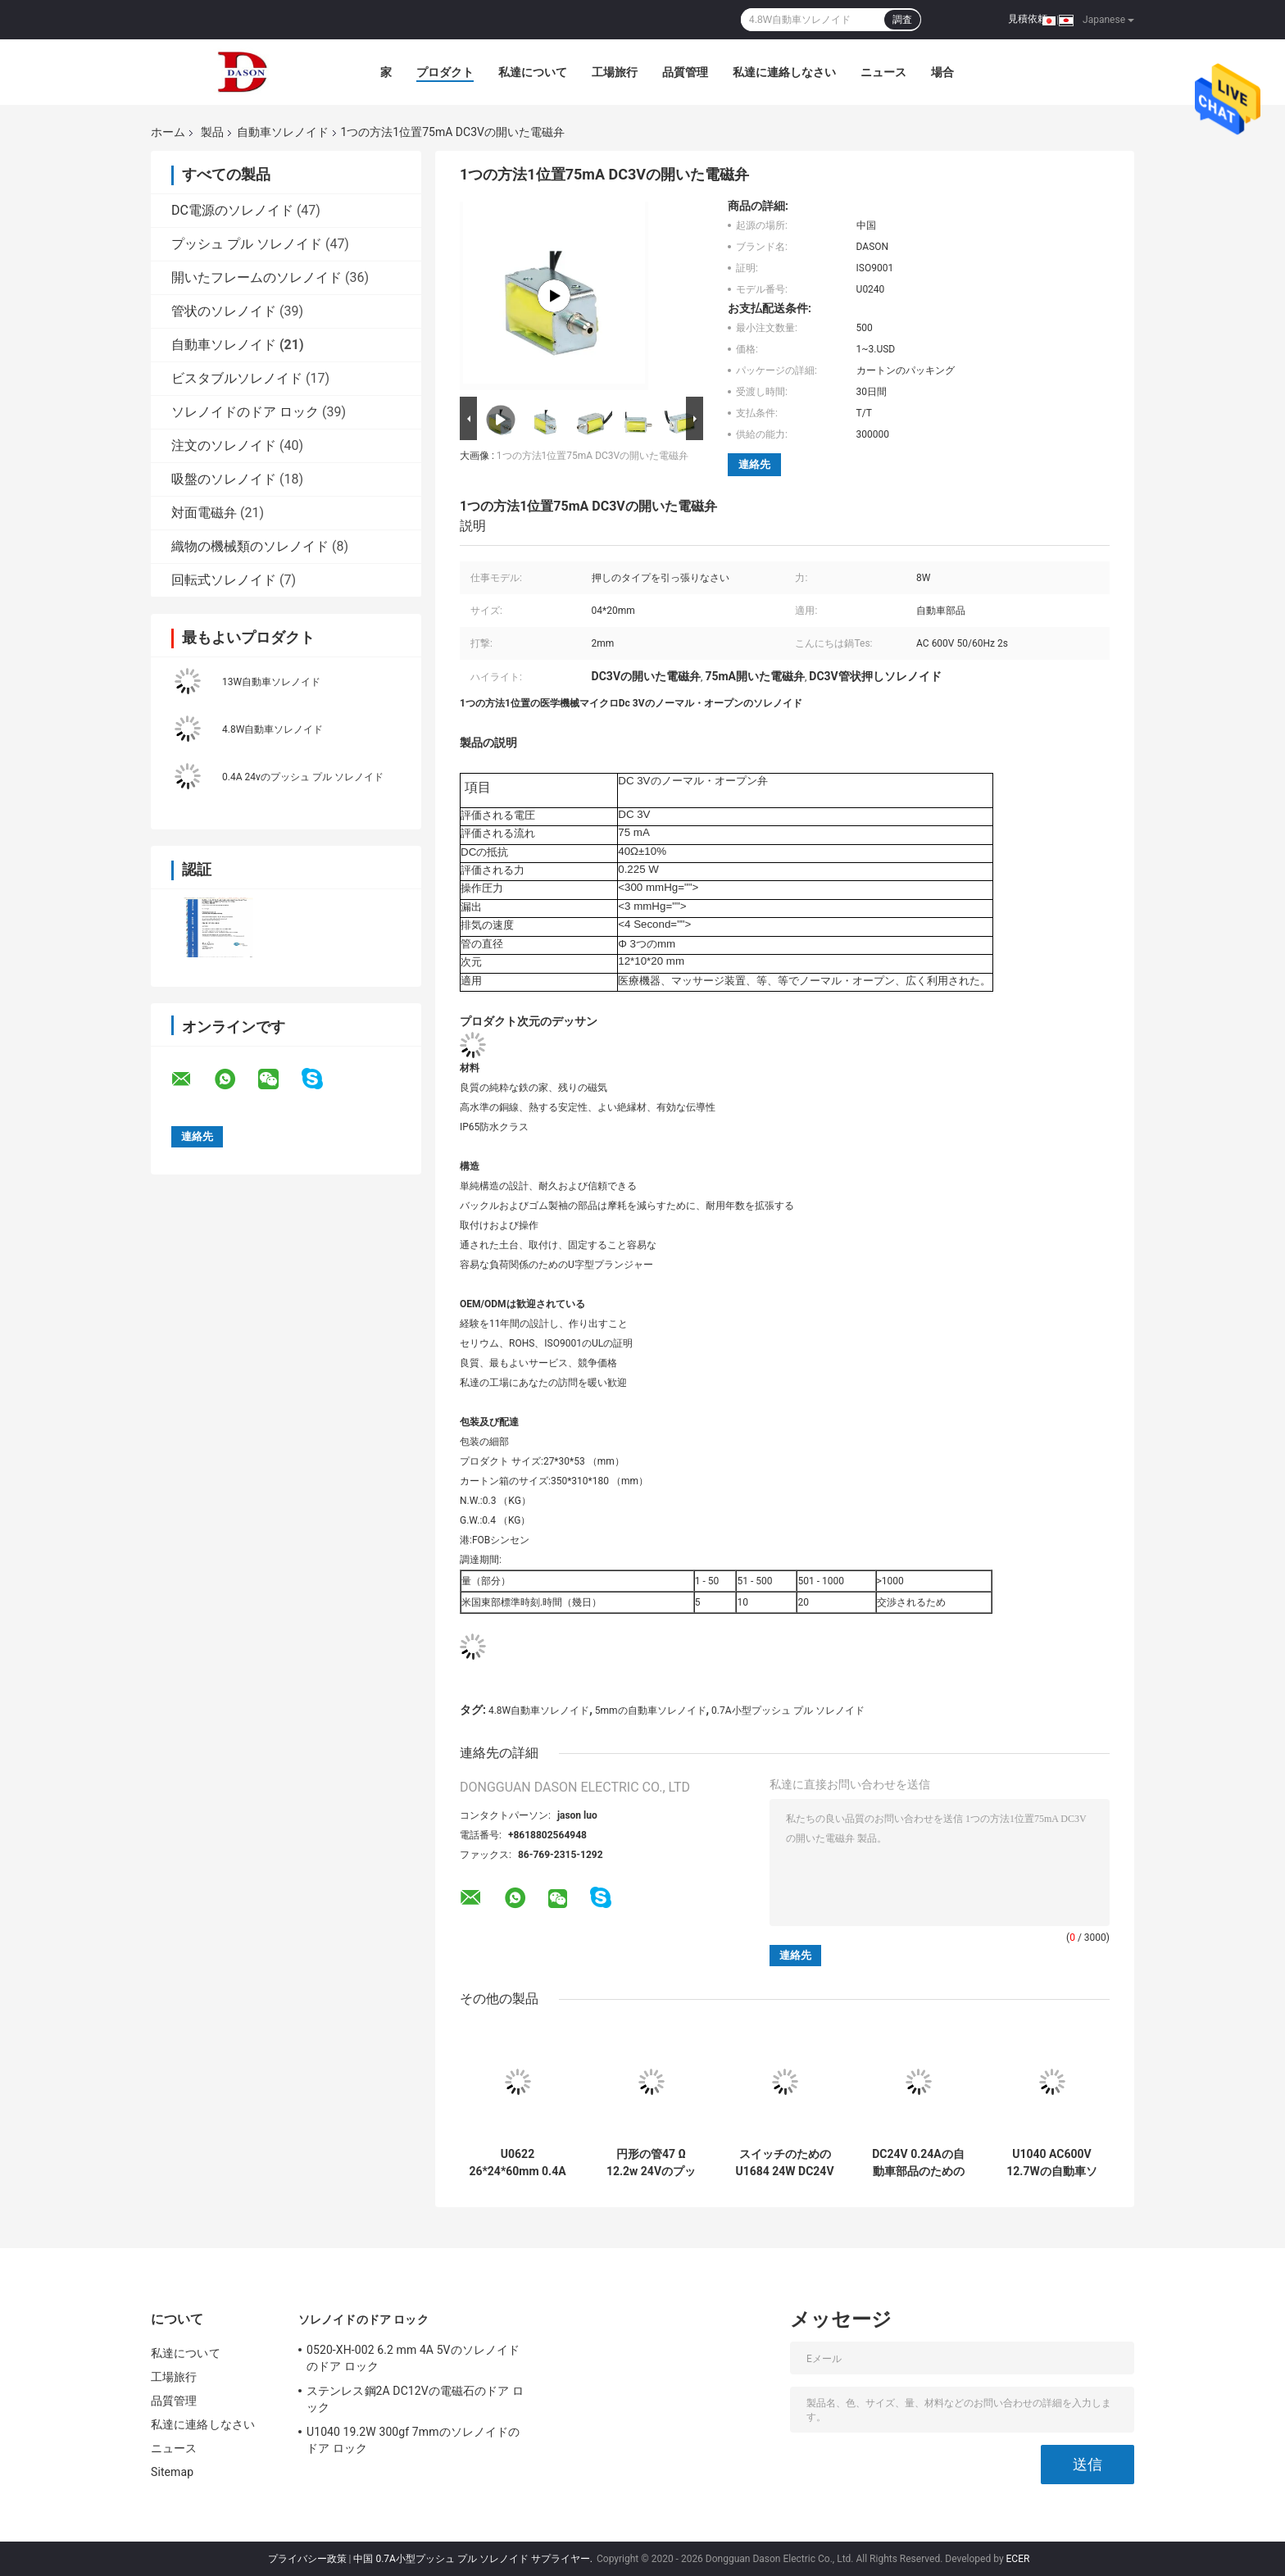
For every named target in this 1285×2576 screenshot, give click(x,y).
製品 (212, 132)
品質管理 (685, 72)
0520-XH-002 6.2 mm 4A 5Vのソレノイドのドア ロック (413, 2358)
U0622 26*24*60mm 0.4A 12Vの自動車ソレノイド (517, 2162)
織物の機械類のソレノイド (250, 546)
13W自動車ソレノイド (271, 682)
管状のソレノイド (223, 311)
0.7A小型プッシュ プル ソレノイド (787, 1710)
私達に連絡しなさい (784, 72)
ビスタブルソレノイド (236, 378)
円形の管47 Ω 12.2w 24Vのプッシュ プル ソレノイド (651, 2162)
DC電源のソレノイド (232, 210)
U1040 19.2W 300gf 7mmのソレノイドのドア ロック (413, 2440)
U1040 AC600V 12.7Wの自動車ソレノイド (1051, 2162)
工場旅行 (615, 72)
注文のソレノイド (223, 445)
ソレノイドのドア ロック (245, 412)
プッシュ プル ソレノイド (246, 244)
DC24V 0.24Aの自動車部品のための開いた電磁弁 (918, 2162)
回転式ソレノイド (223, 580)
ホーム (168, 132)
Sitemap (172, 2471)
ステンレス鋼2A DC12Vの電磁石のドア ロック (415, 2399)
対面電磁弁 (204, 512)
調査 (902, 19)
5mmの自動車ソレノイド (650, 1710)
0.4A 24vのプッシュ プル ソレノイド (303, 777)
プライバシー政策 (307, 2559)
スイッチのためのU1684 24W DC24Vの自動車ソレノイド (784, 2162)
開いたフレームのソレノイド (256, 277)
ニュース (883, 72)
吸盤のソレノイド (223, 479)
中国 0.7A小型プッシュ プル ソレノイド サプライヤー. (474, 2559)
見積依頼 (1027, 19)
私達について (532, 72)
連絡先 (754, 464)
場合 (942, 72)
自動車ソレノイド (283, 132)
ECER (1018, 2559)
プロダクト (445, 72)
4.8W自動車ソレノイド (272, 729)
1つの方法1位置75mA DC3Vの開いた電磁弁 (592, 455)
